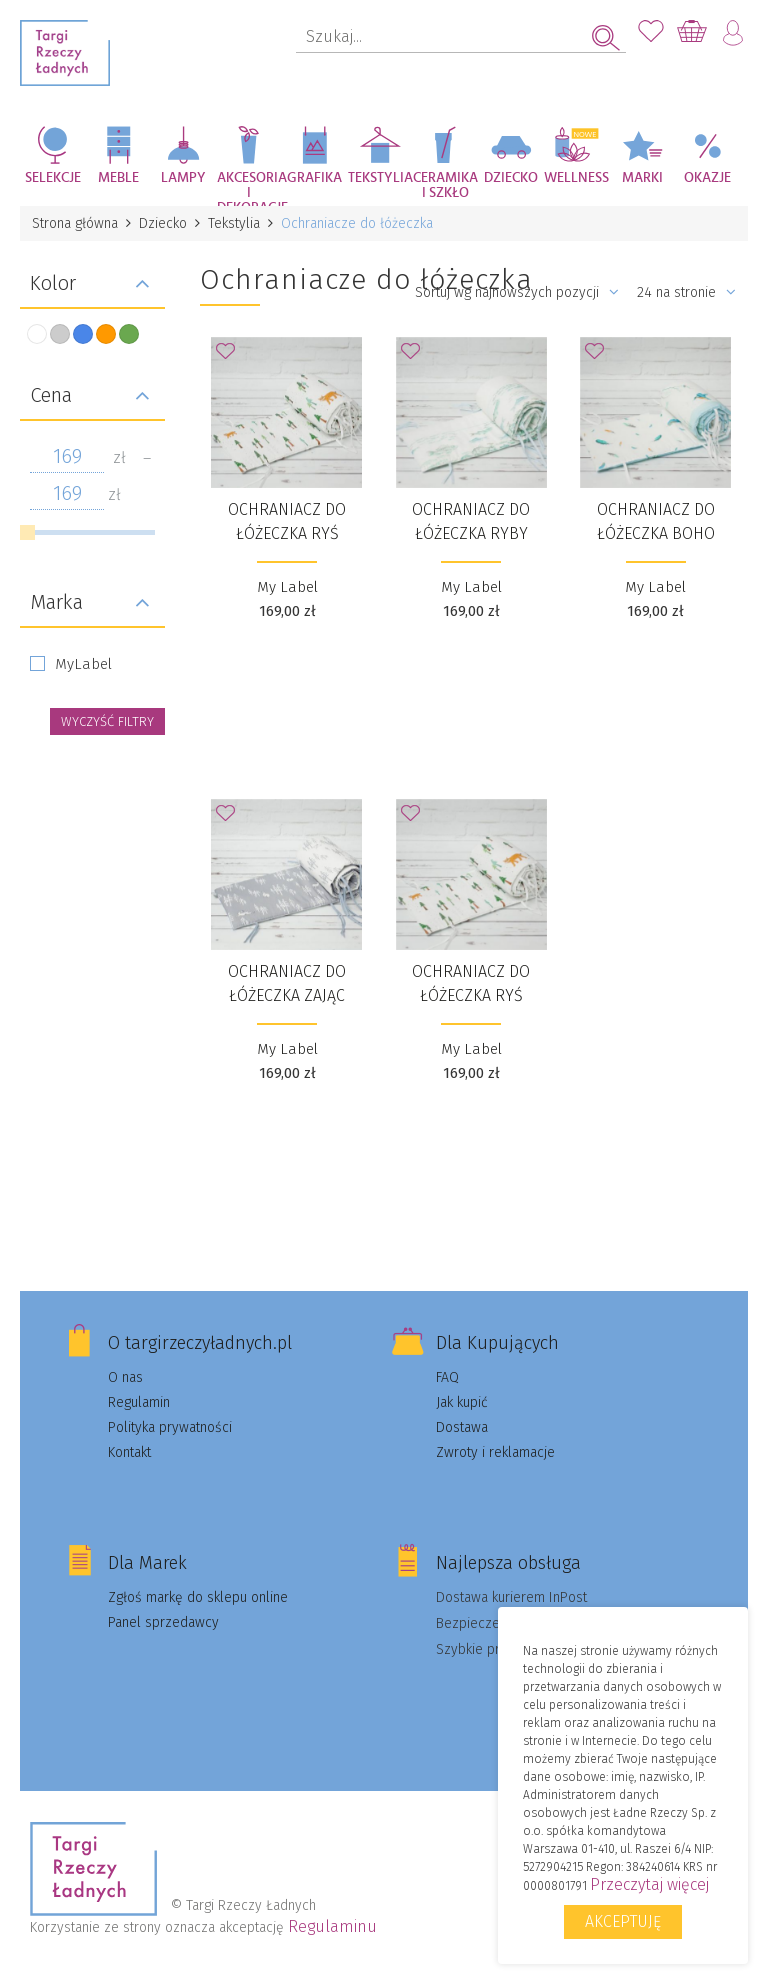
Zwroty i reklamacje (495, 1452)
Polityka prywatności (170, 1427)
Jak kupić (462, 1402)
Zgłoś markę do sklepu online (198, 1597)
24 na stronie (686, 292)
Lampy (183, 178)
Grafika (314, 178)
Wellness (576, 178)
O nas (125, 1377)
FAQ (447, 1377)
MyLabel (83, 664)
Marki (642, 178)
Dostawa (462, 1427)
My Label (287, 587)
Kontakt (129, 1452)
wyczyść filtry (107, 721)
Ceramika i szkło (445, 185)
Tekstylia (380, 178)
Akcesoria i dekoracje (250, 188)
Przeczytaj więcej (649, 1884)
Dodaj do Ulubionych (231, 357)
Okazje (707, 178)
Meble (118, 178)
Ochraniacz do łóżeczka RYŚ (287, 521)
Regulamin (139, 1402)
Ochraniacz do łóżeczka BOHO (656, 521)
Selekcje (53, 178)
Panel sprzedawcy (163, 1622)
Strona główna (75, 223)
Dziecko (511, 178)
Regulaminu (332, 1926)
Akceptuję (623, 1921)
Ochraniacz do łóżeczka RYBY (471, 521)
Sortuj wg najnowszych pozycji (517, 292)
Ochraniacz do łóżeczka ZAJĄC (287, 983)
